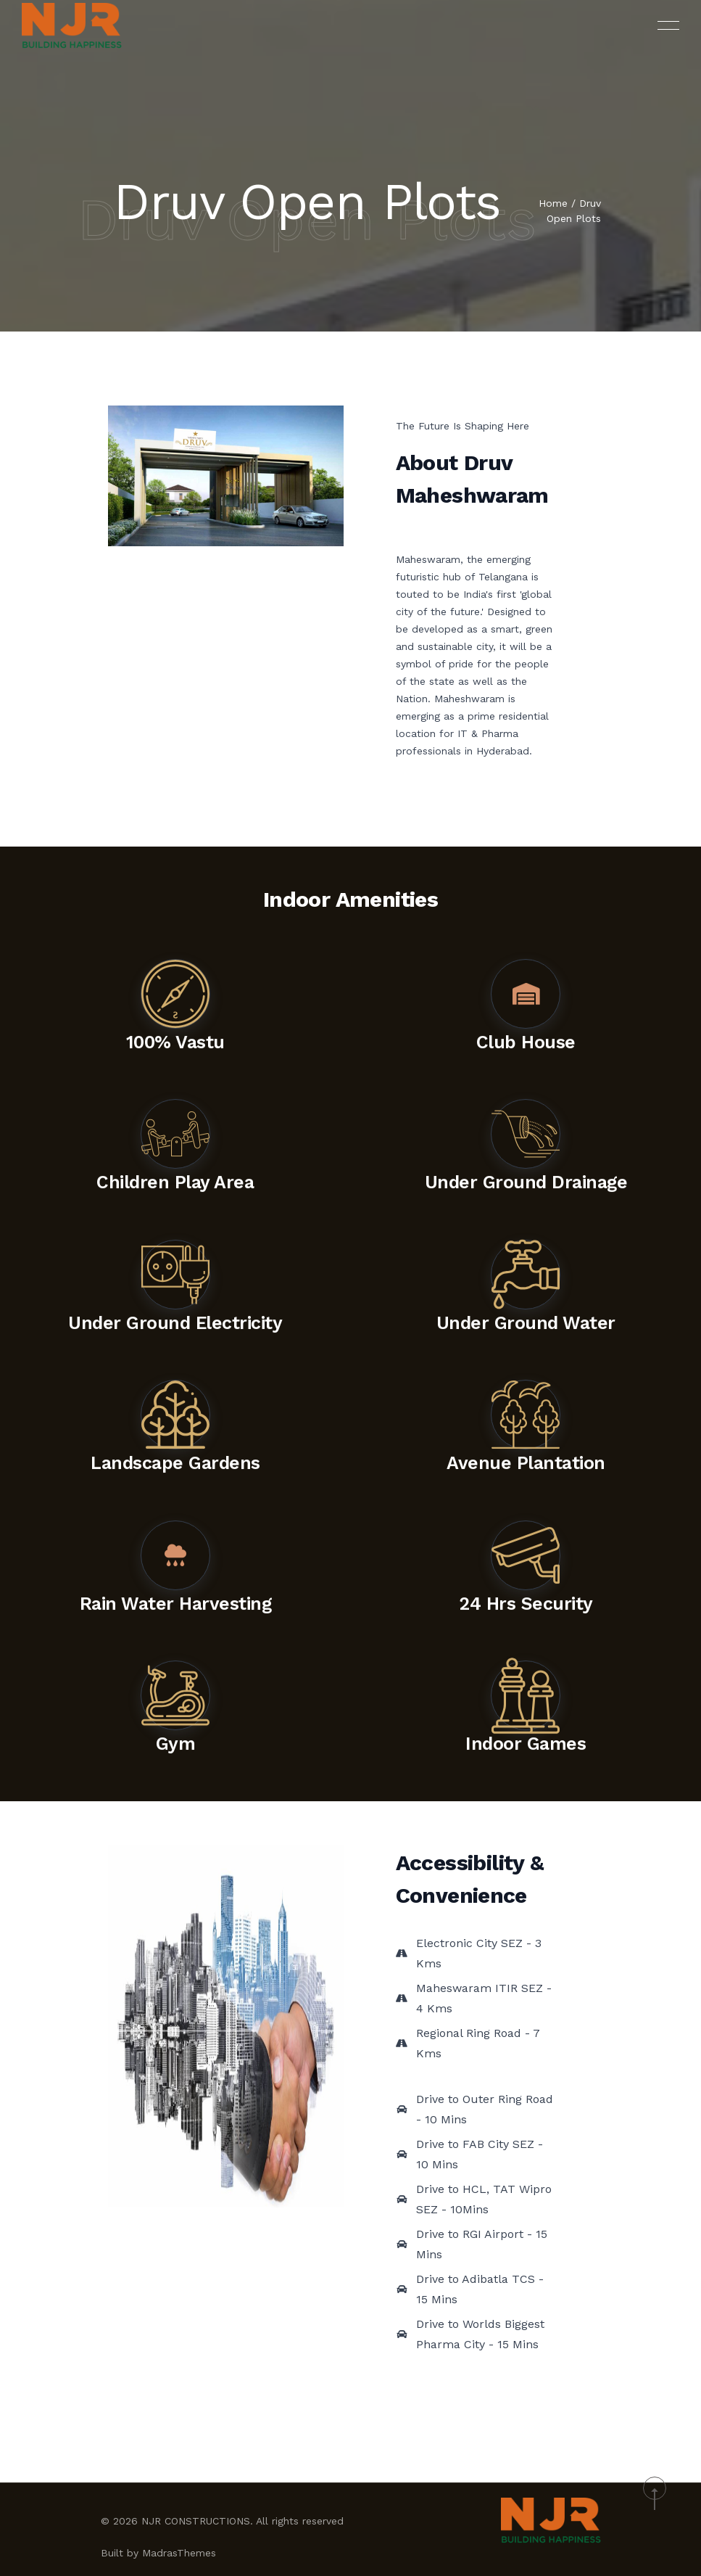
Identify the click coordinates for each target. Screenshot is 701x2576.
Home (553, 204)
